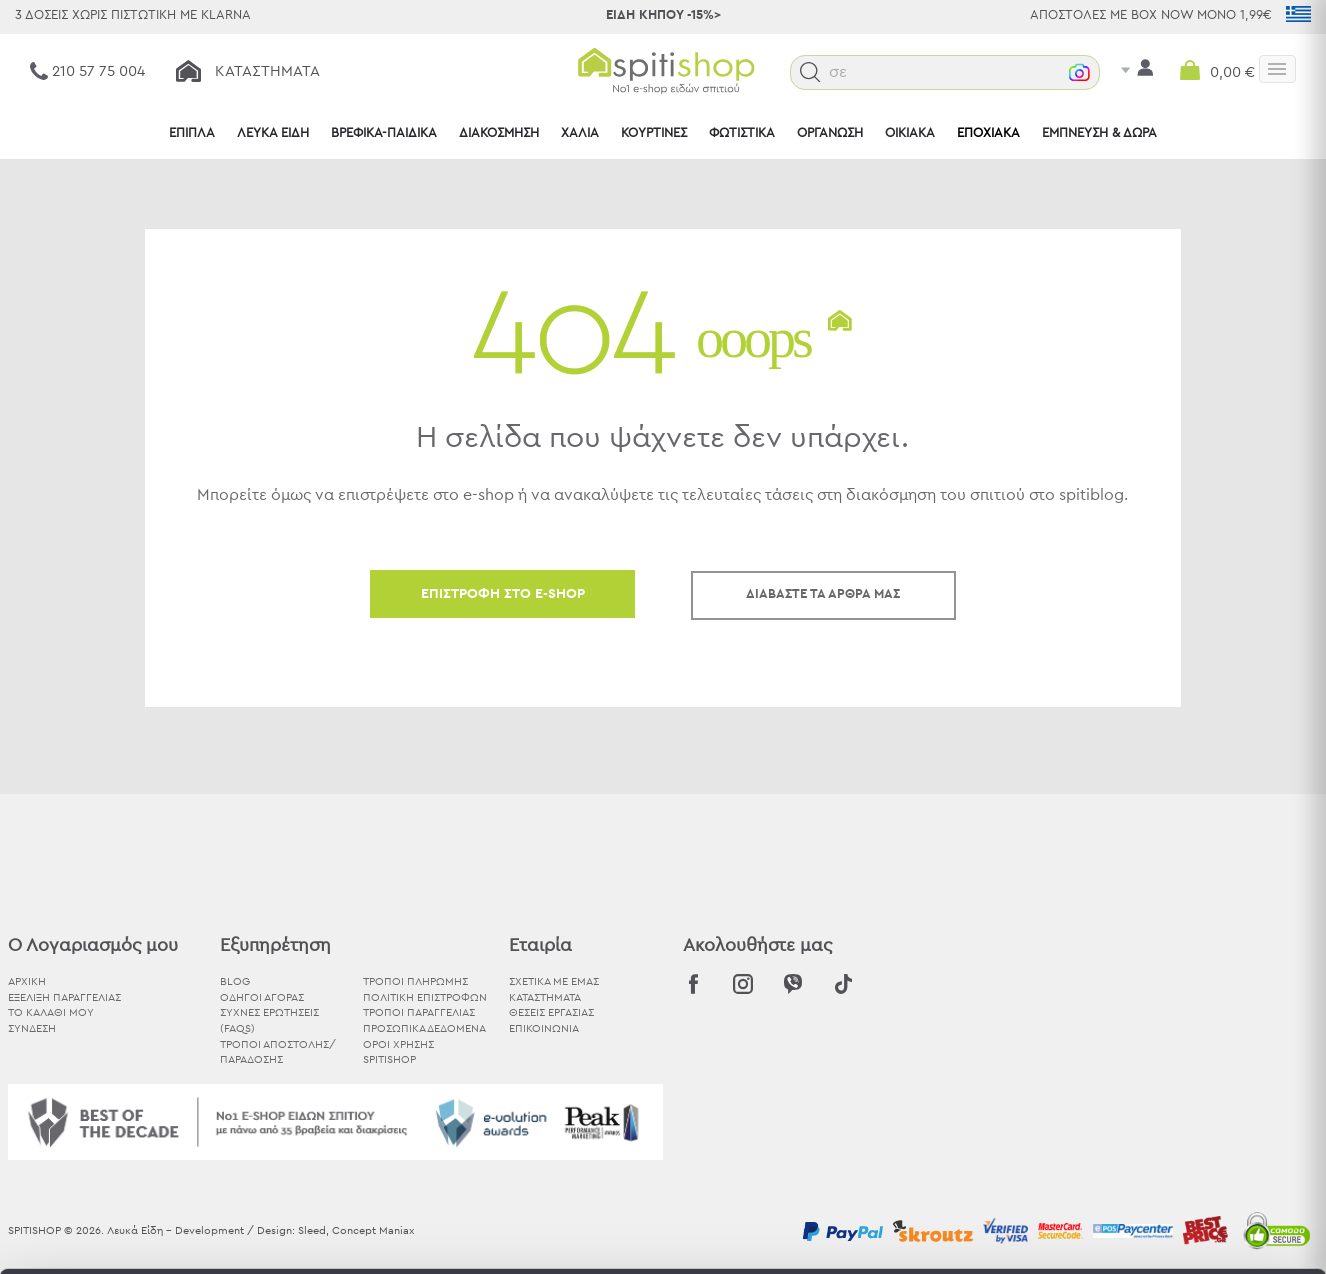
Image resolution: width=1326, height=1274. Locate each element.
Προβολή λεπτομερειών (1104, 1234)
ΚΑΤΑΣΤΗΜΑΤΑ (545, 997)
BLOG (235, 981)
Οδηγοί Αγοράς (262, 997)
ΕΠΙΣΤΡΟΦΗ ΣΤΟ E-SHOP (503, 594)
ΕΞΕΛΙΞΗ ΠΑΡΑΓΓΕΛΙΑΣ (64, 997)
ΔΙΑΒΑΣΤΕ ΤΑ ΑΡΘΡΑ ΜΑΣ (823, 594)
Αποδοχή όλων (1158, 1052)
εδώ (529, 1125)
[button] (851, 72)
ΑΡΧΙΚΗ (27, 981)
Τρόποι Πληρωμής (415, 981)
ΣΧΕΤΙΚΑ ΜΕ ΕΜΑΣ (554, 981)
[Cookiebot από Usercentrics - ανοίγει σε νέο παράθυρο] (129, 1235)
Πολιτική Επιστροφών (425, 997)
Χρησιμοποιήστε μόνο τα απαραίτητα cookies (1159, 1130)
